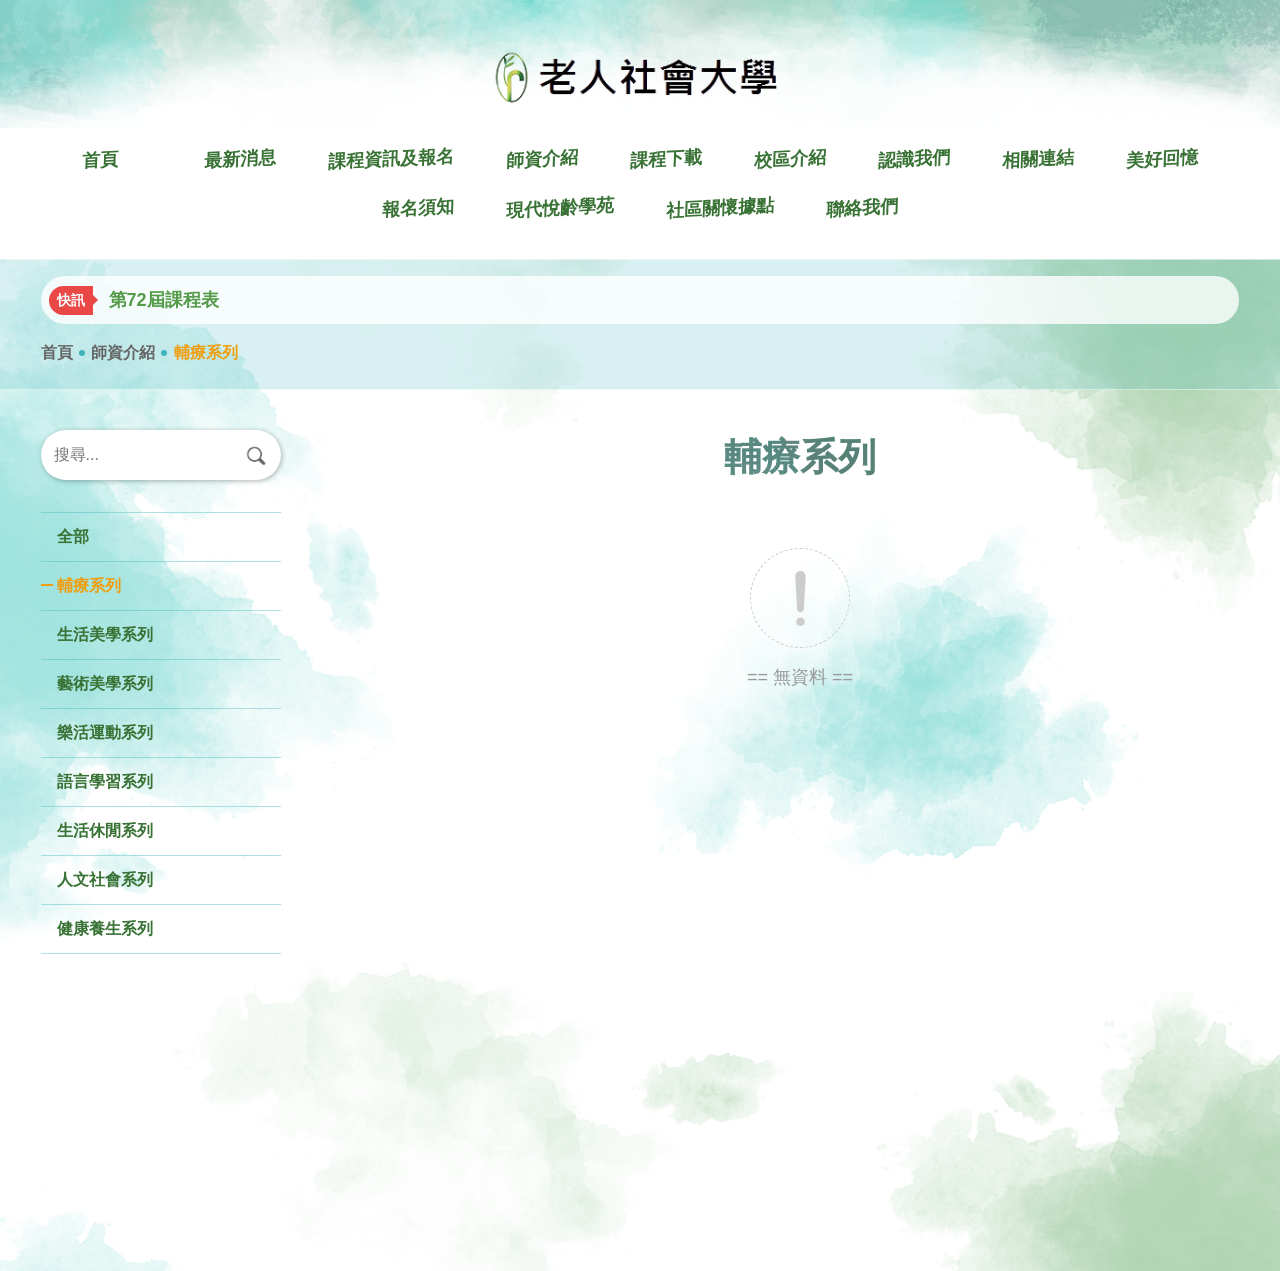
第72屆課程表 (164, 300)
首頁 (57, 352)
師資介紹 (123, 352)
